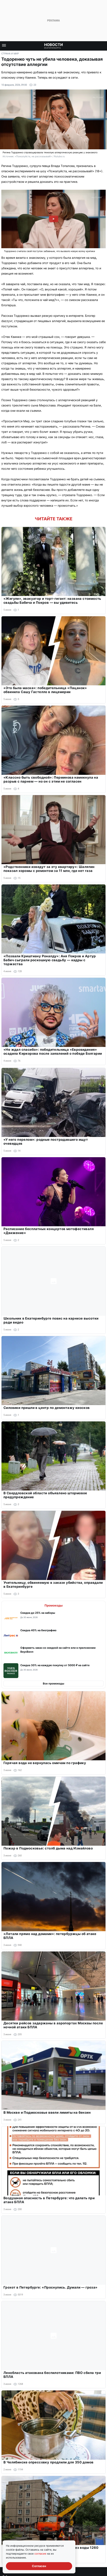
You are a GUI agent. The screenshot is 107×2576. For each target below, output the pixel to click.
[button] (53, 1618)
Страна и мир (10, 53)
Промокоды (53, 1605)
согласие (40, 2553)
